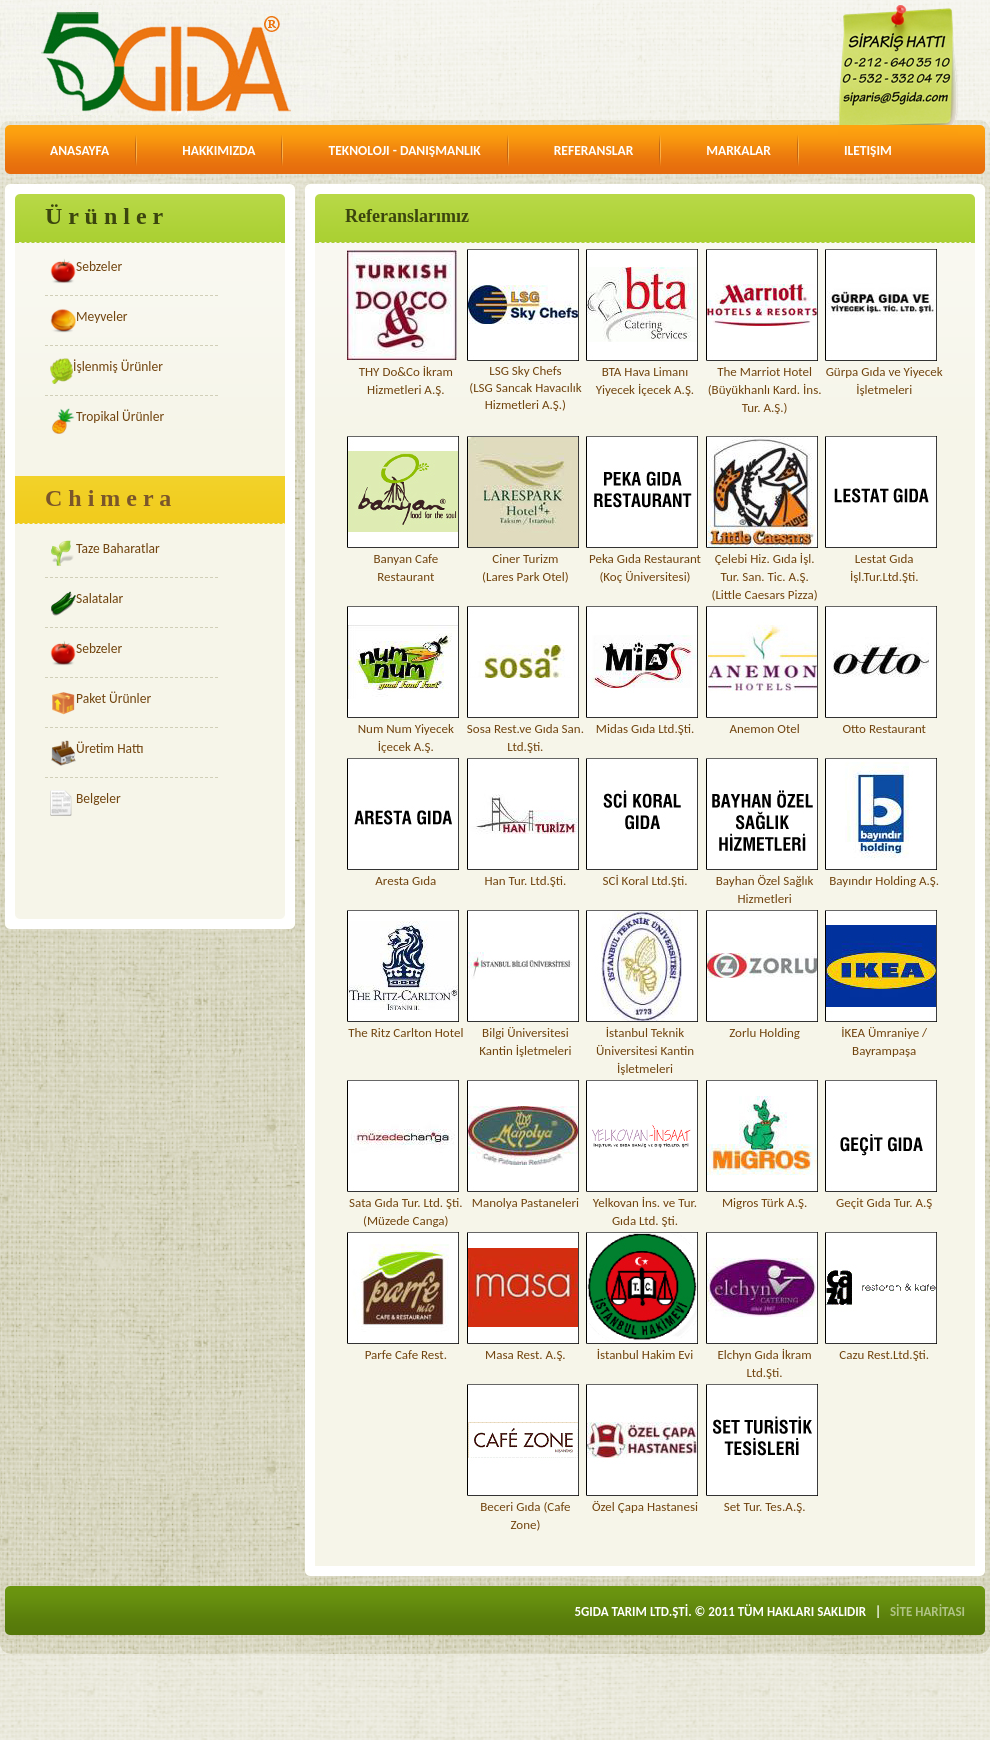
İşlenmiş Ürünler (118, 366)
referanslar (594, 150)
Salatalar (99, 598)
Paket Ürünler (113, 698)
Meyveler (102, 316)
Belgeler (98, 798)
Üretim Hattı (110, 748)
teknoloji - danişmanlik (404, 150)
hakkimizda (218, 150)
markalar (738, 150)
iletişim (868, 150)
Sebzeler (99, 266)
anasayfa (79, 150)
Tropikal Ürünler (120, 416)
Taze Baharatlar (118, 548)
